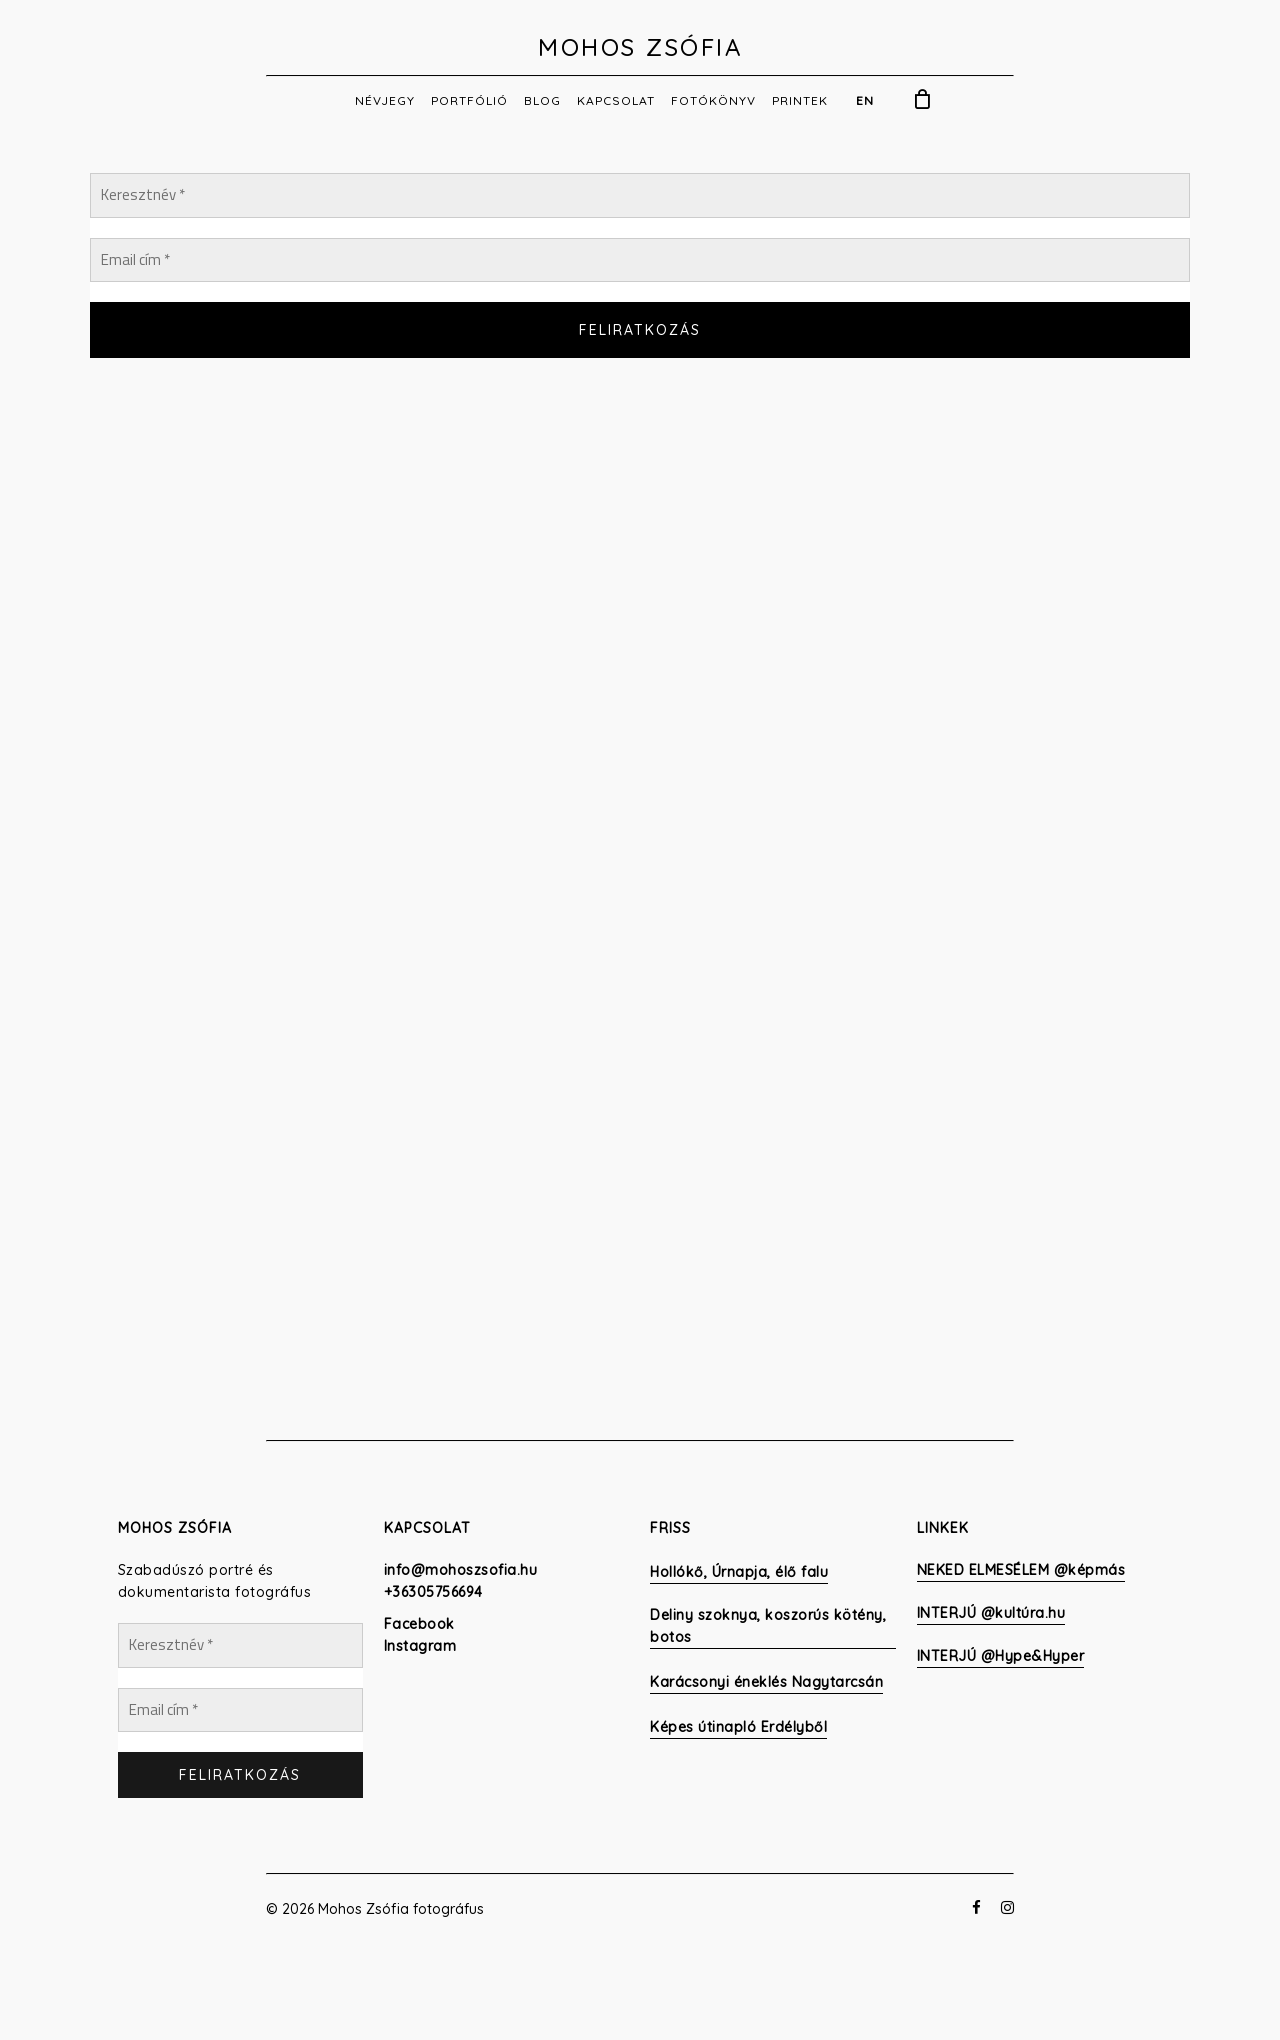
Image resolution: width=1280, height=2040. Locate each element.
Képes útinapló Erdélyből (738, 1727)
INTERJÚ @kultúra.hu (991, 1613)
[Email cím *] (640, 260)
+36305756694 (433, 1592)
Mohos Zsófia (640, 47)
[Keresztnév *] (640, 195)
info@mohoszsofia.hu (461, 1570)
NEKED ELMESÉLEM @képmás (1021, 1570)
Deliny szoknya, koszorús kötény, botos (768, 1626)
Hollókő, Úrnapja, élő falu (739, 1572)
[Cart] (923, 99)
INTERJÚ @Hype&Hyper (1001, 1656)
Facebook (419, 1624)
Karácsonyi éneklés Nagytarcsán (766, 1682)
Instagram (420, 1646)
